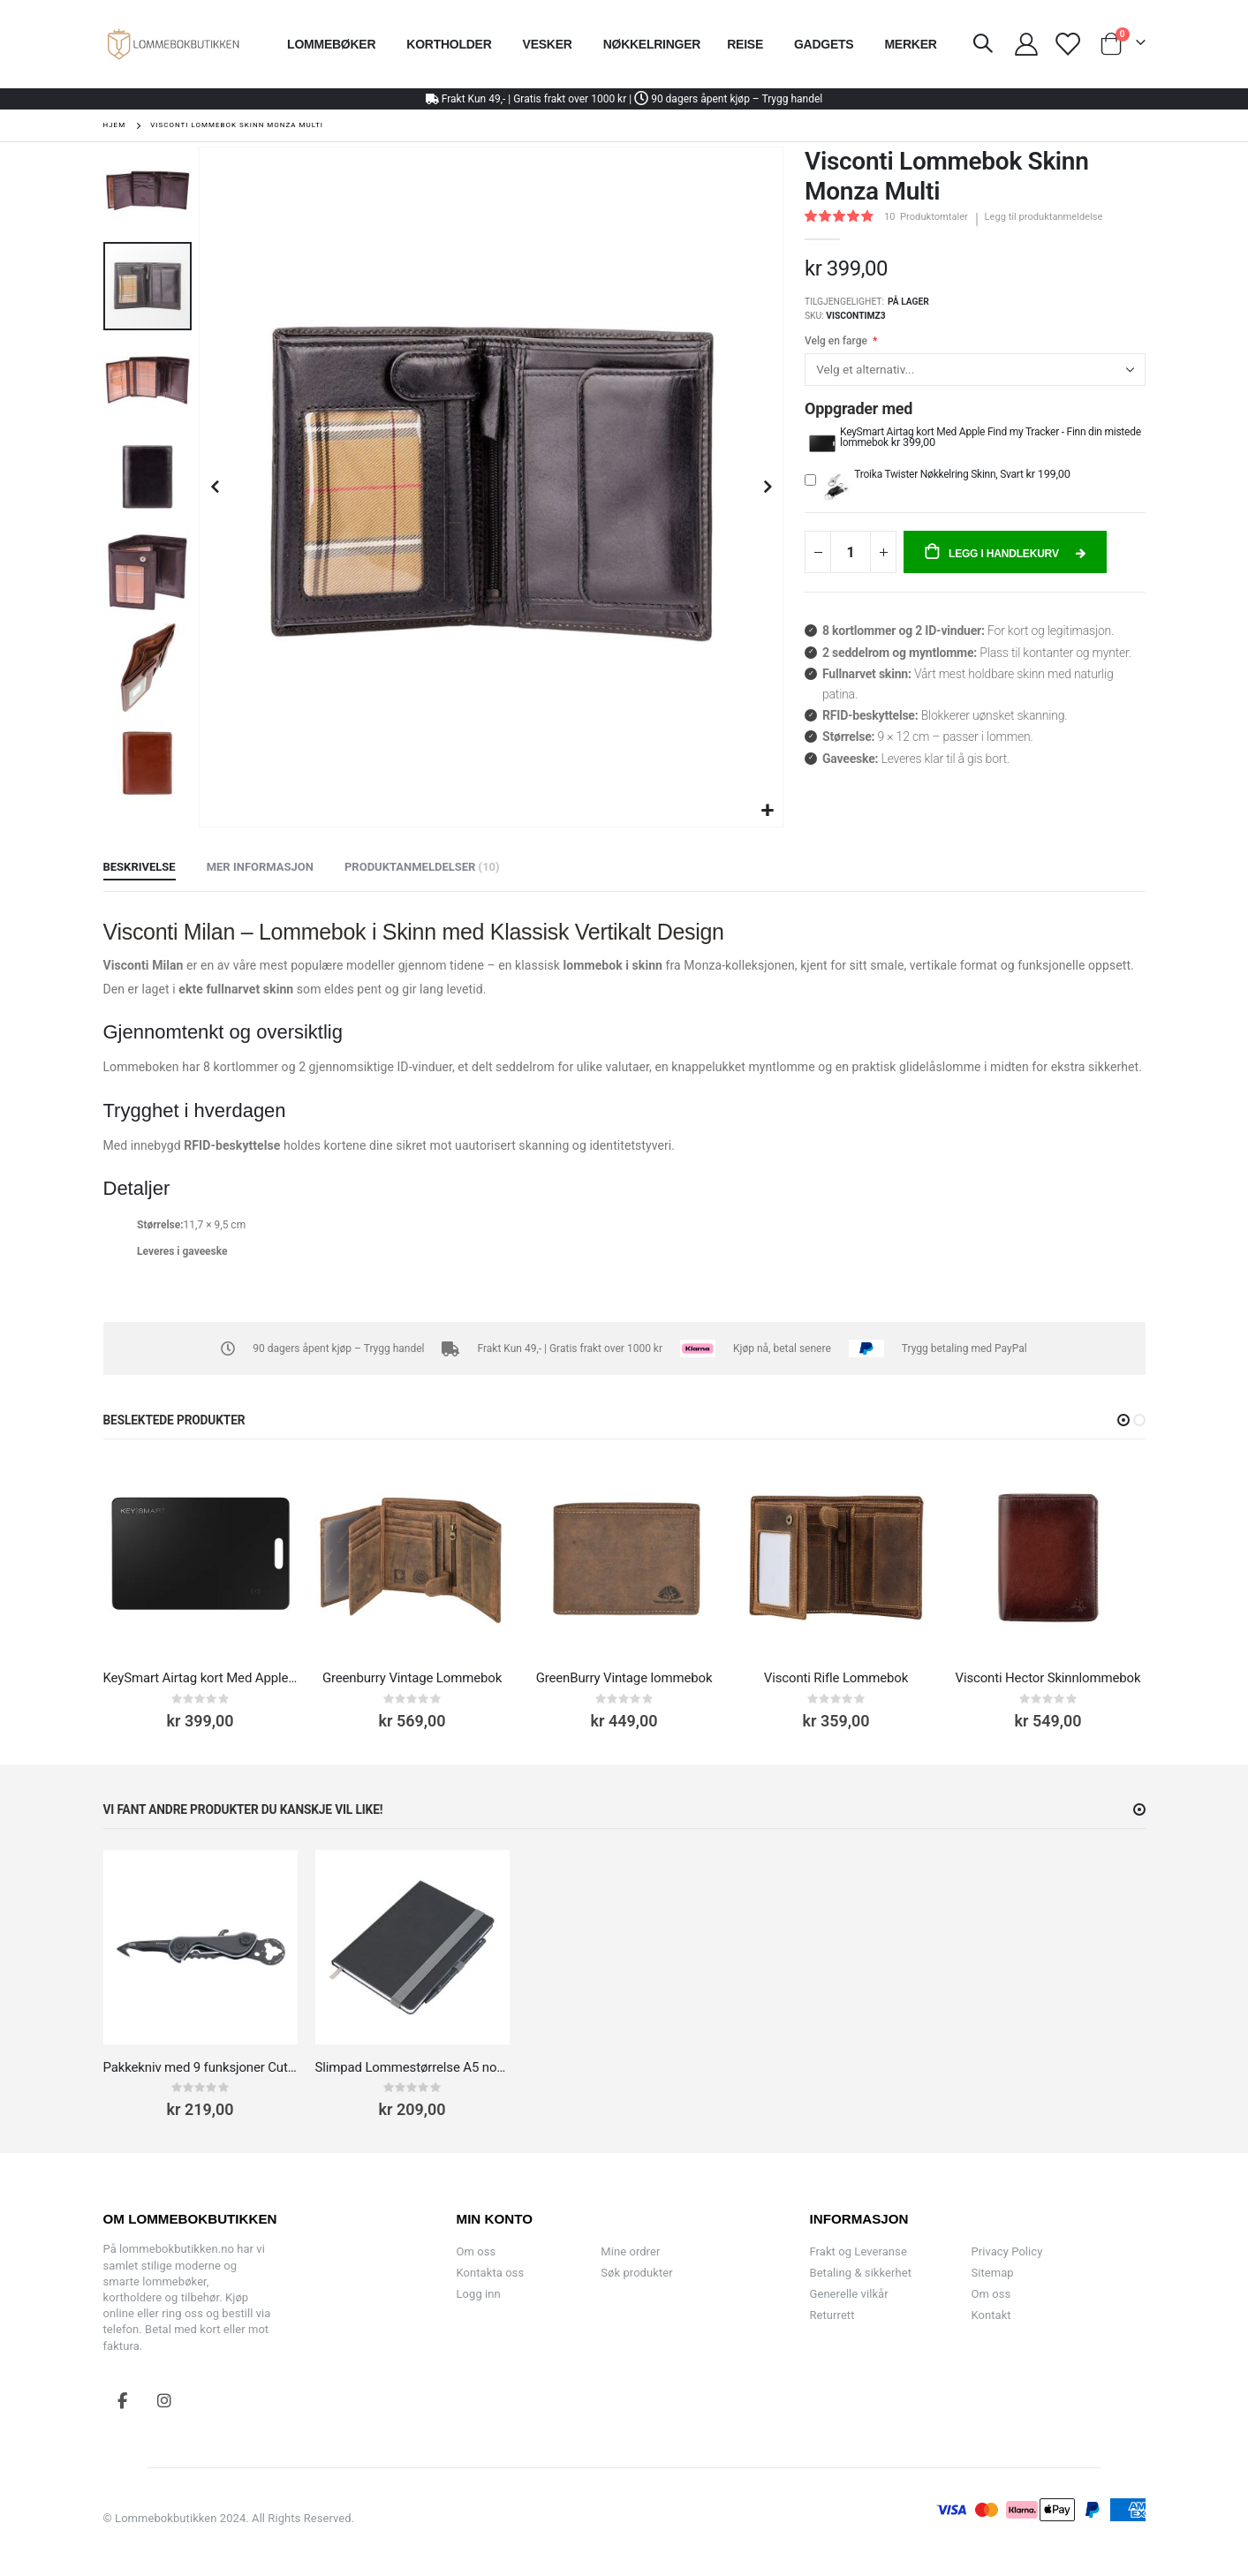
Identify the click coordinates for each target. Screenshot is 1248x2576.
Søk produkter (636, 2272)
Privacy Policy (1006, 2251)
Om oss (476, 2251)
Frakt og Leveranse (858, 2251)
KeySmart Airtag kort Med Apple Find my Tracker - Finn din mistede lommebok (990, 437)
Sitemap (992, 2272)
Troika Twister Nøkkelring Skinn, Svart (939, 474)
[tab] (139, 868)
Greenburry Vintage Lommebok (412, 1678)
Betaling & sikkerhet (860, 2272)
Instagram (164, 2400)
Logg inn (479, 2293)
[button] (767, 811)
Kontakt (990, 2315)
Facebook (122, 2400)
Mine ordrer (630, 2251)
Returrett (832, 2315)
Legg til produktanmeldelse (1044, 217)
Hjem (114, 125)
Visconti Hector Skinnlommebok (1048, 1678)
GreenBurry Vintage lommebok (624, 1678)
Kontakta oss (491, 2272)
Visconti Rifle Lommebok (836, 1678)
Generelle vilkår (849, 2293)
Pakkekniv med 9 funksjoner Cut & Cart (200, 2067)
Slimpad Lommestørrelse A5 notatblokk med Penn (412, 2067)
